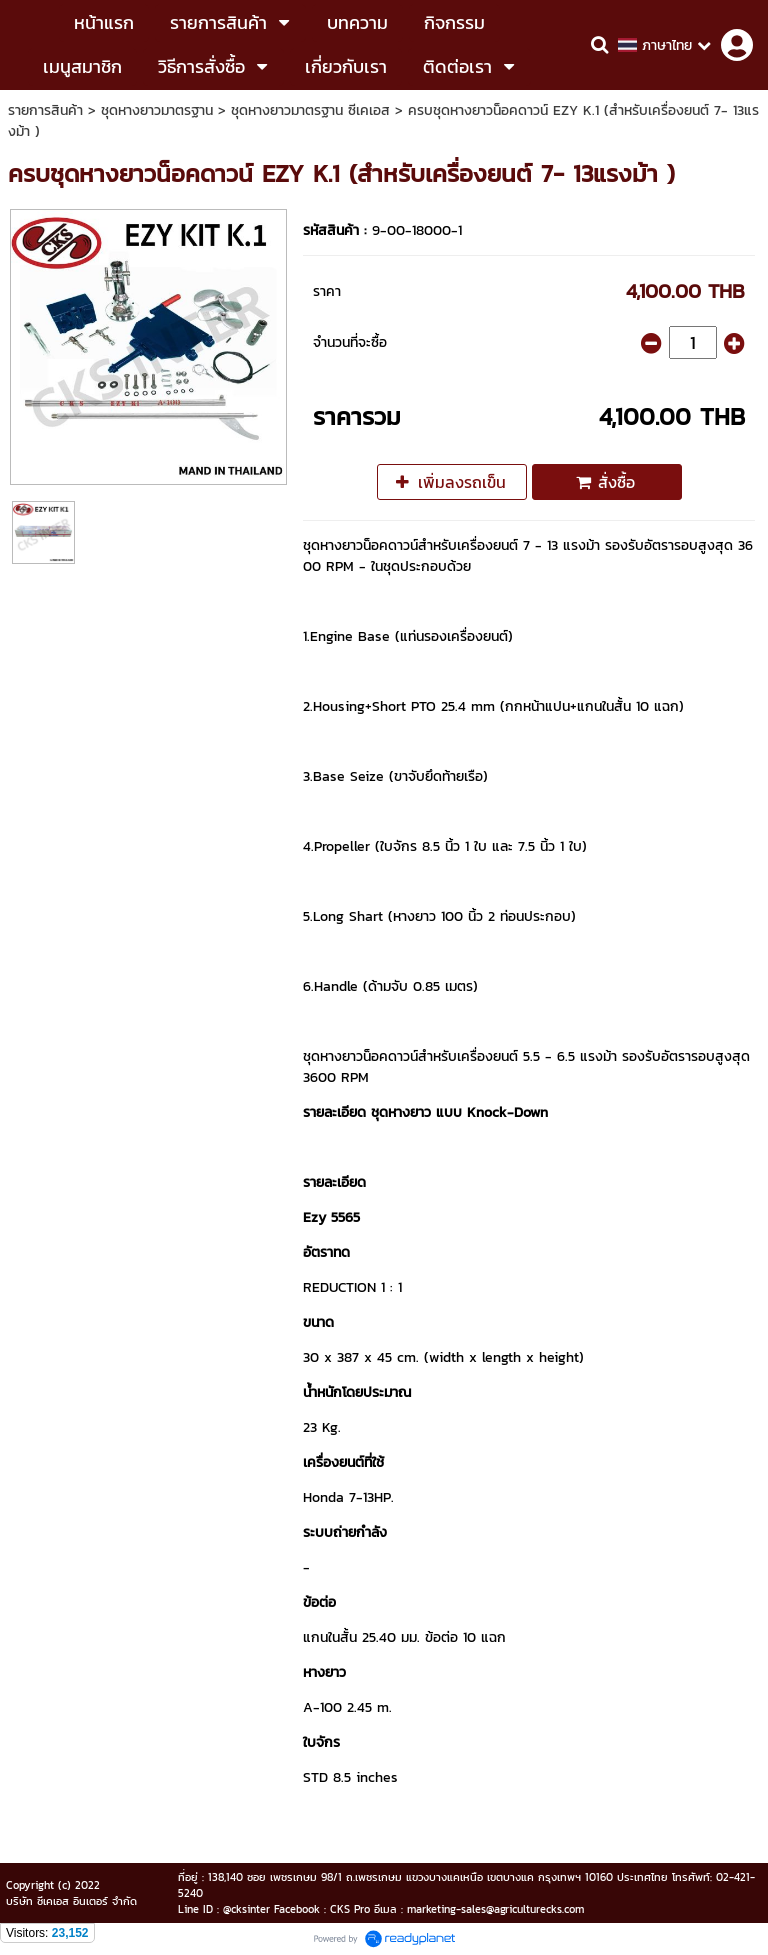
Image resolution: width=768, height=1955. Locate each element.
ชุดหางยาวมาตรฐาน (157, 110)
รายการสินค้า (45, 110)
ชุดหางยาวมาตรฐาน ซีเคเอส (310, 110)
